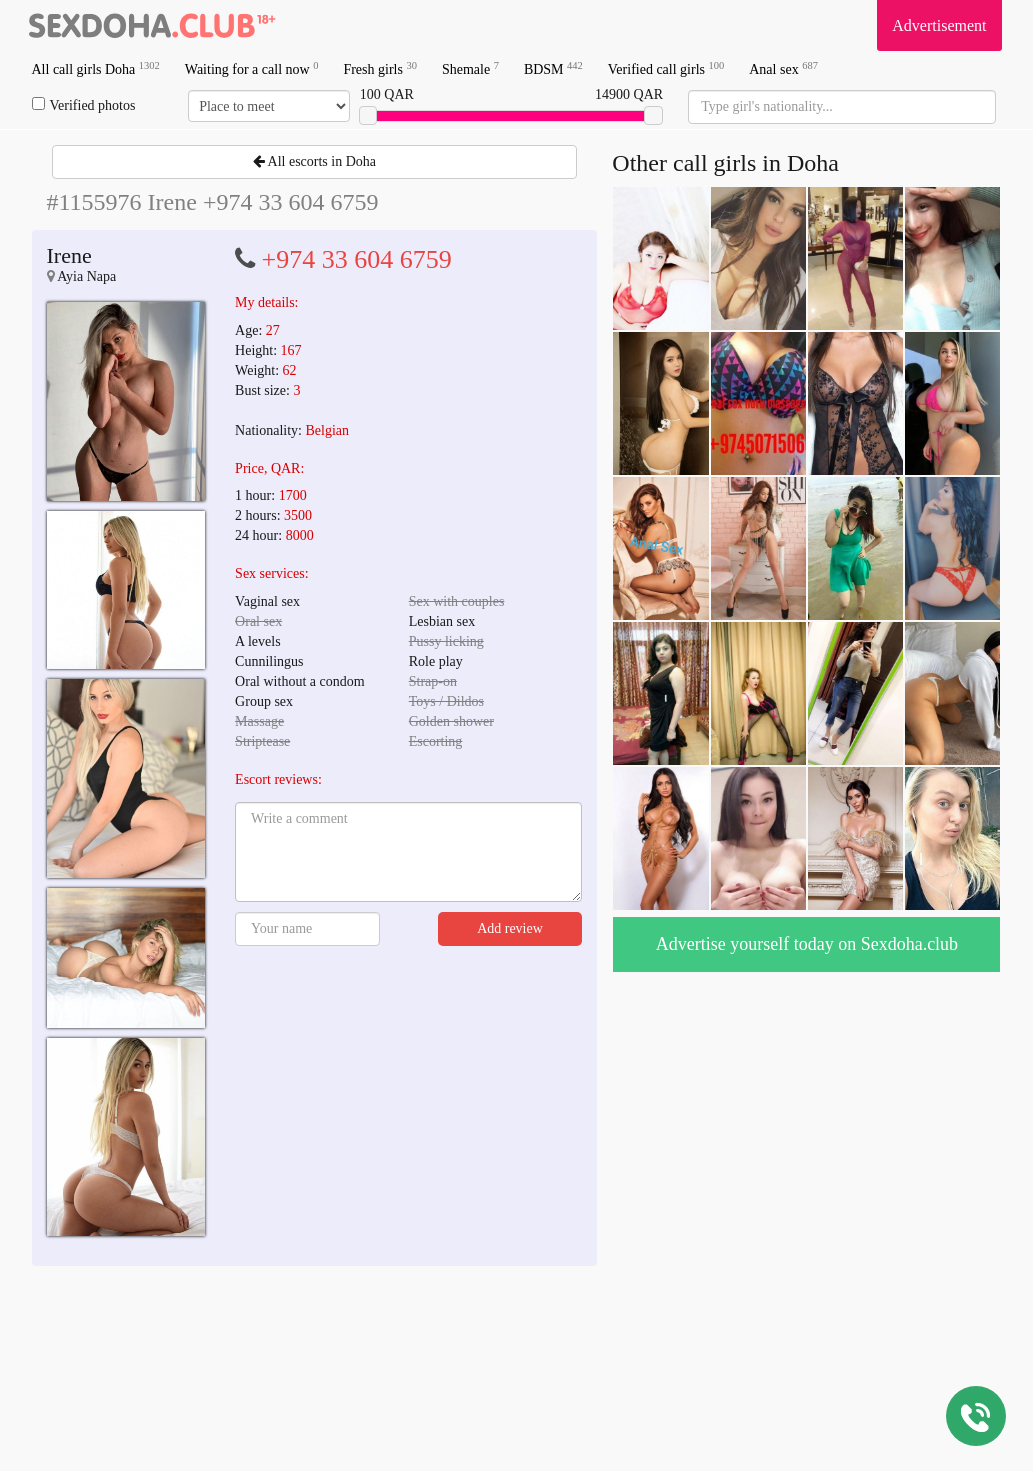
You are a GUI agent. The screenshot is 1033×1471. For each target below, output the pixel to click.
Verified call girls (666, 68)
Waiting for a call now (252, 68)
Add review (510, 928)
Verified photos (84, 105)
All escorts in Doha (314, 161)
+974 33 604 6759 (357, 259)
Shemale (470, 68)
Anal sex (783, 68)
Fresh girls (380, 68)
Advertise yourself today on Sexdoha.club (807, 944)
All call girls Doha (96, 68)
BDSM (553, 68)
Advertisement (939, 25)
